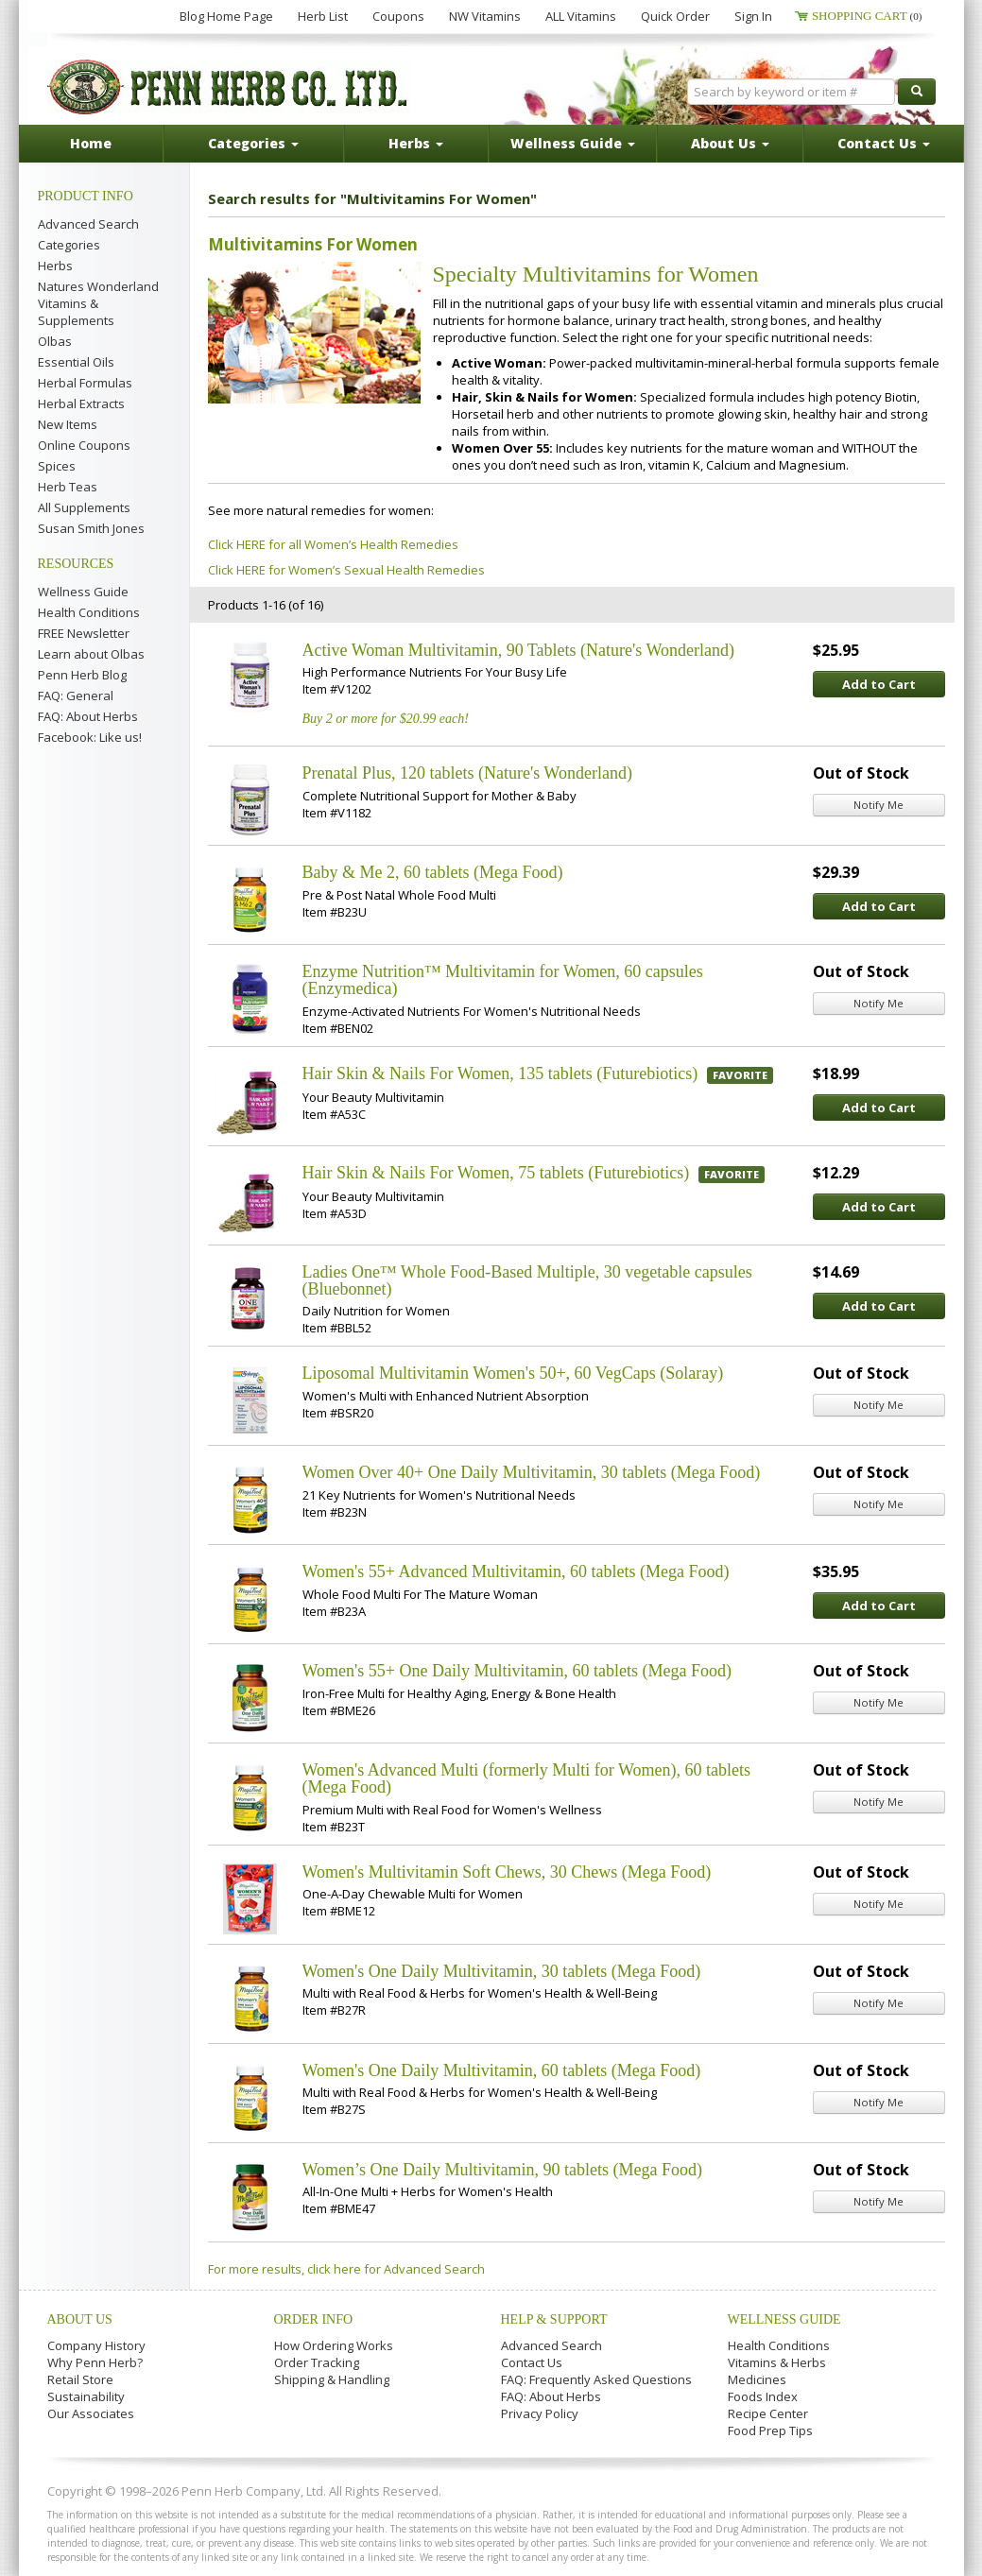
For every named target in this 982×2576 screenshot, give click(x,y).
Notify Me (878, 805)
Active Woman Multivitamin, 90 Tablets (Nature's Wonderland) (518, 650)
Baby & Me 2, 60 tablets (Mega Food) (432, 872)
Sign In (753, 16)
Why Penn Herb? (95, 2362)
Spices (57, 465)
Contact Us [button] (883, 143)
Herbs (55, 265)
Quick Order (675, 16)
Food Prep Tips (770, 2430)
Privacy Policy (539, 2413)
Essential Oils (76, 361)
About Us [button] (730, 143)
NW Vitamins (485, 16)
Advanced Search (88, 223)
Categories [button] (253, 143)
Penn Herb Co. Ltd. (228, 87)
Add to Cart (879, 684)
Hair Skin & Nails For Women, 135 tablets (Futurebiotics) (500, 1073)
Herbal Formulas (85, 382)
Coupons (398, 16)
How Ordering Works (333, 2345)
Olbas (55, 341)
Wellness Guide (83, 591)
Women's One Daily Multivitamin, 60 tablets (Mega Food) (501, 2070)
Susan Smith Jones (91, 528)
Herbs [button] (415, 143)
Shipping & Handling (331, 2379)
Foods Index (763, 2396)
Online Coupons (84, 445)
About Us (79, 2319)
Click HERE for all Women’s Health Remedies (333, 544)
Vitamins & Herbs (777, 2362)
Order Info (313, 2319)
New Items (67, 424)
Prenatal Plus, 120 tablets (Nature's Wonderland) (467, 773)
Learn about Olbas (91, 653)
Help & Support (554, 2319)
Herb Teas (67, 486)
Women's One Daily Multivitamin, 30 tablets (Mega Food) (501, 1971)
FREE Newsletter (83, 633)
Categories (69, 244)
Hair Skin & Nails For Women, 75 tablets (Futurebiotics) (496, 1172)
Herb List (323, 16)
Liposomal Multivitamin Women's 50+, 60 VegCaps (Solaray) (513, 1373)
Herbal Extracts (81, 403)
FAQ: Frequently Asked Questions (596, 2379)
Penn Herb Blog (82, 674)
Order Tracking (316, 2362)
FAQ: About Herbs (88, 716)
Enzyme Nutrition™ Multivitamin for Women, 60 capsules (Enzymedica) (502, 980)
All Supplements (84, 507)
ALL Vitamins (580, 16)
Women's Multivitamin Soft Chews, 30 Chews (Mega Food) (507, 1872)
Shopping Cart (867, 16)
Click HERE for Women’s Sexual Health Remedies (346, 569)
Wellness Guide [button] (572, 143)
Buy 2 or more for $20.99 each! (385, 719)
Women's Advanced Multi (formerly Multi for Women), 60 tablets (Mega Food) (526, 1778)
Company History (96, 2345)
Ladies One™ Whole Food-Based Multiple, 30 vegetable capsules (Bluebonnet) (527, 1280)
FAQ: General (75, 695)
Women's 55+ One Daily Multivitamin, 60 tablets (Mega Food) (517, 1670)
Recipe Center (768, 2413)
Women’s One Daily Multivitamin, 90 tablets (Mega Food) (502, 2169)
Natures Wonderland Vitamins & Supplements (98, 303)
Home (91, 143)
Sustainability (86, 2396)
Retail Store (80, 2379)
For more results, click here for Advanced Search (346, 2268)
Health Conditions (89, 612)
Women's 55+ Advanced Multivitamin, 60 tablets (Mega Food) (516, 1571)
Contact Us (531, 2362)
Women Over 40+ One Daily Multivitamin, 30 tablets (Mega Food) (531, 1472)
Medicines (757, 2379)
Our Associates (90, 2413)
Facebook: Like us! (90, 737)
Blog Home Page (226, 16)
